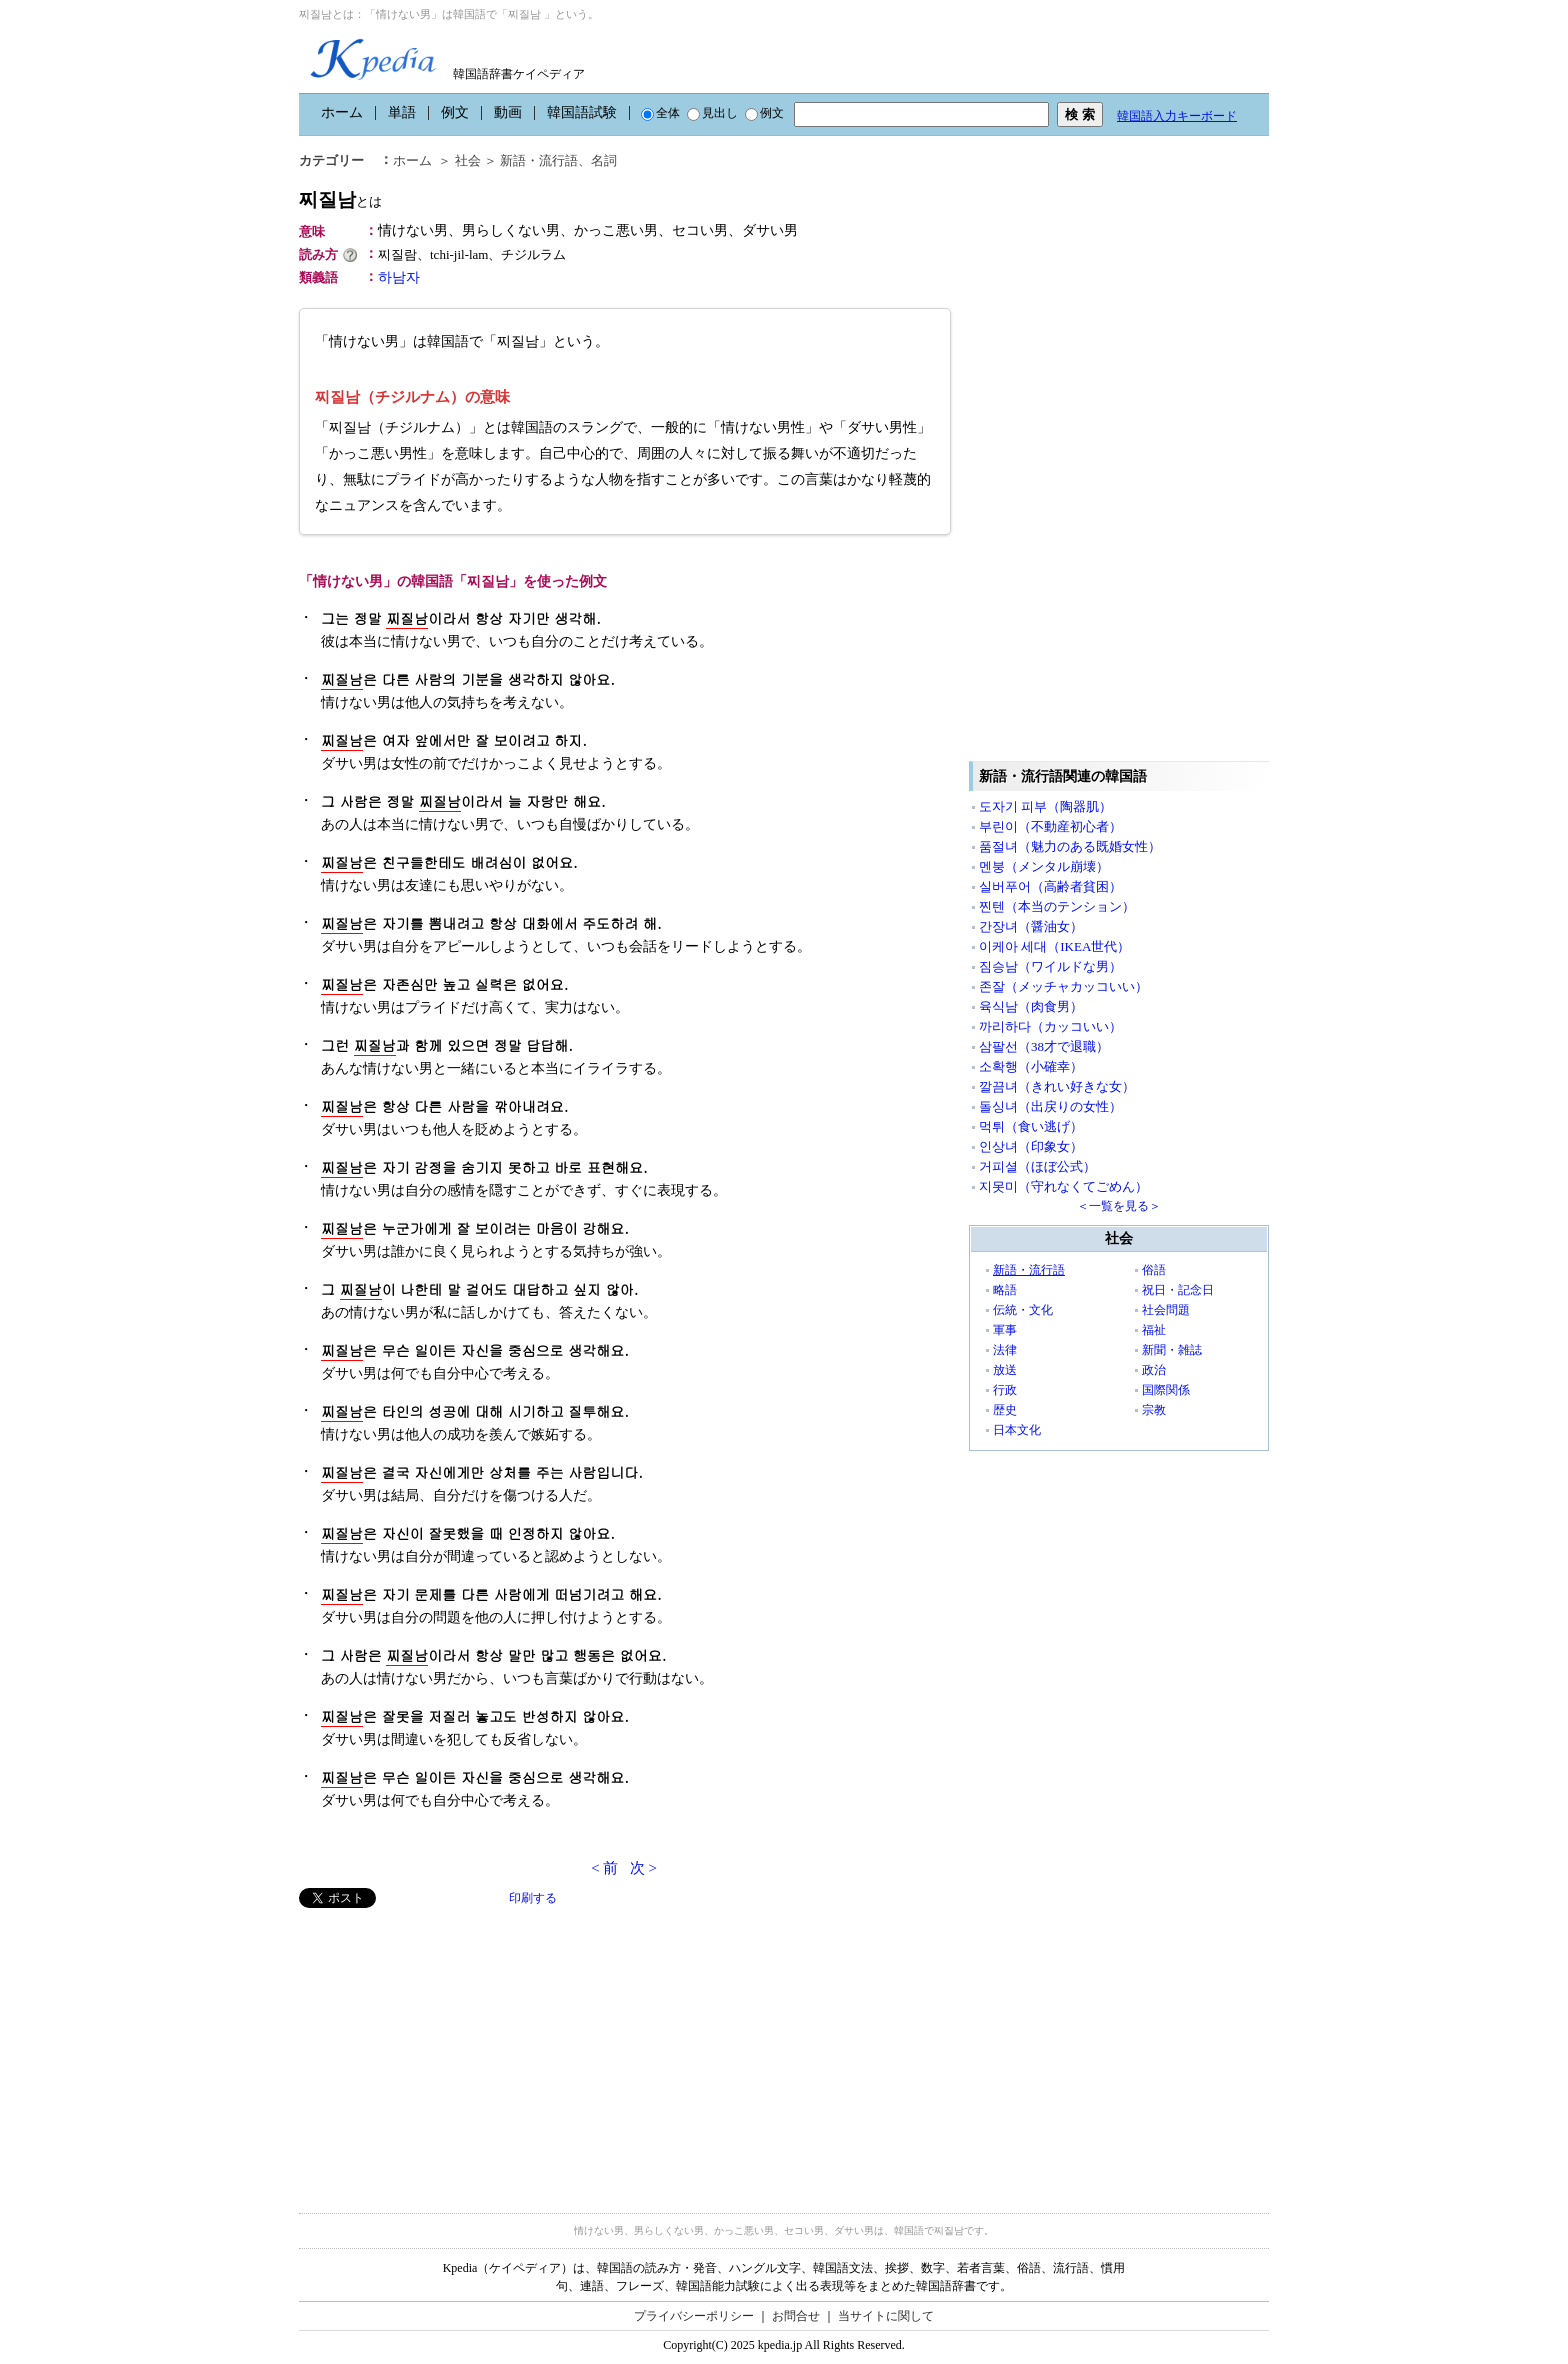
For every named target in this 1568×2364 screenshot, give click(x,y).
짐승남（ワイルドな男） (1050, 966)
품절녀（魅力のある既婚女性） (1070, 846)
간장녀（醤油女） (1031, 926)
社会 (468, 160)
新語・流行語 (539, 160)
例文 (455, 112)
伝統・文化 (1023, 1310)
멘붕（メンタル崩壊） (1044, 866)
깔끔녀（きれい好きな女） (1057, 1086)
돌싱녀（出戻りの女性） (1050, 1106)
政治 (1154, 1370)
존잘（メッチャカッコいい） (1063, 986)
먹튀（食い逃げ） (1031, 1126)
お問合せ (796, 2316)
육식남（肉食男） (1031, 1006)
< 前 (604, 1868)
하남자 (399, 277)
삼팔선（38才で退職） (1044, 1046)
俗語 (1154, 1270)
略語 (1005, 1290)
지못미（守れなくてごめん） (1063, 1186)
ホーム (342, 112)
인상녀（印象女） (1031, 1146)
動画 (508, 112)
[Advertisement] (449, 2048)
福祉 (1154, 1330)
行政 (1005, 1390)
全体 (660, 113)
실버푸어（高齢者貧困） (1050, 886)
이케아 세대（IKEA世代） (1054, 946)
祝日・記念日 (1178, 1290)
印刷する (533, 1898)
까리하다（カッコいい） (1050, 1026)
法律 (1005, 1350)
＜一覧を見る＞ (1119, 1206)
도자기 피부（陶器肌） (1045, 806)
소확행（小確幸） (1031, 1066)
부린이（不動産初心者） (1050, 826)
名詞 (604, 160)
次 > (643, 1868)
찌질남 (340, 199)
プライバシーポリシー (694, 2316)
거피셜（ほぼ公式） (1037, 1166)
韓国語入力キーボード (1177, 116)
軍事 (1005, 1330)
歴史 (1005, 1410)
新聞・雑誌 (1172, 1350)
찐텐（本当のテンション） (1057, 906)
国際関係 (1166, 1390)
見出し (712, 113)
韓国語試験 (582, 112)
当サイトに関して (886, 2316)
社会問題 (1166, 1310)
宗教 (1154, 1410)
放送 (1005, 1370)
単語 (402, 112)
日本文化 (1017, 1430)
